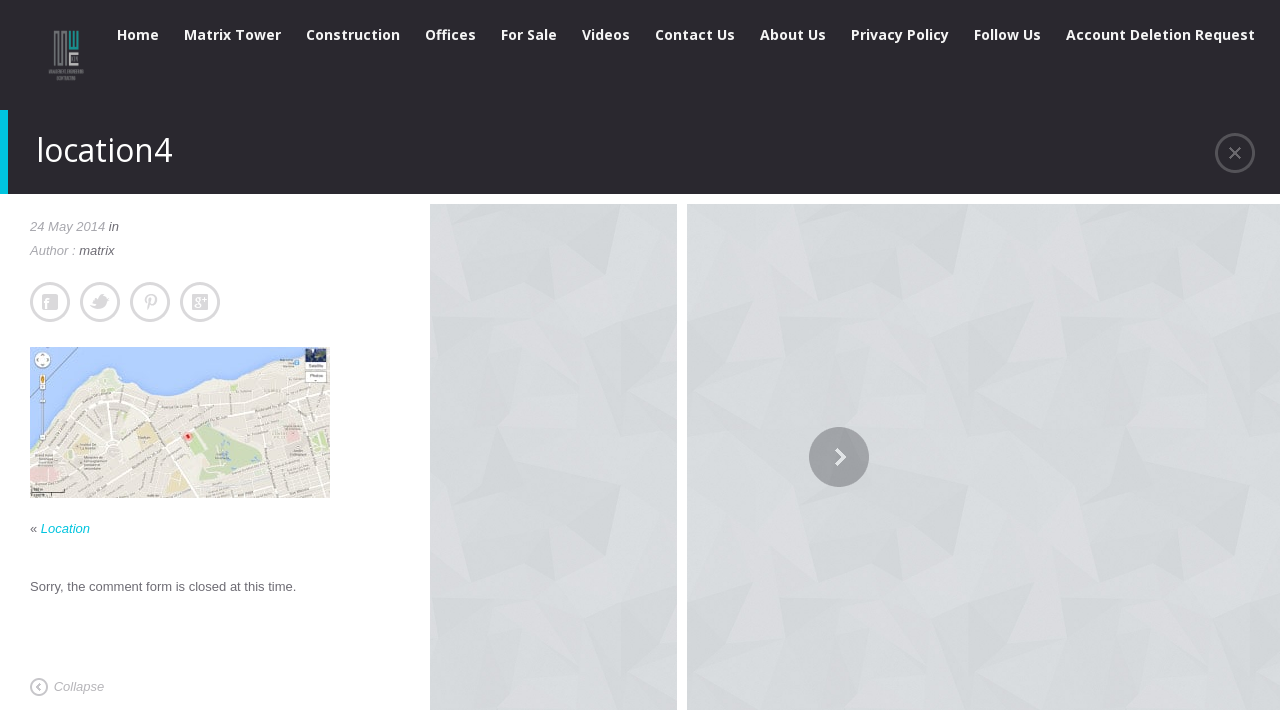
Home (138, 34)
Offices (450, 34)
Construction (353, 34)
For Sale (529, 34)
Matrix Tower (232, 34)
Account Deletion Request (1160, 34)
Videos (606, 34)
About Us (793, 34)
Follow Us (1007, 34)
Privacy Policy (900, 34)
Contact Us (695, 34)
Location (65, 528)
